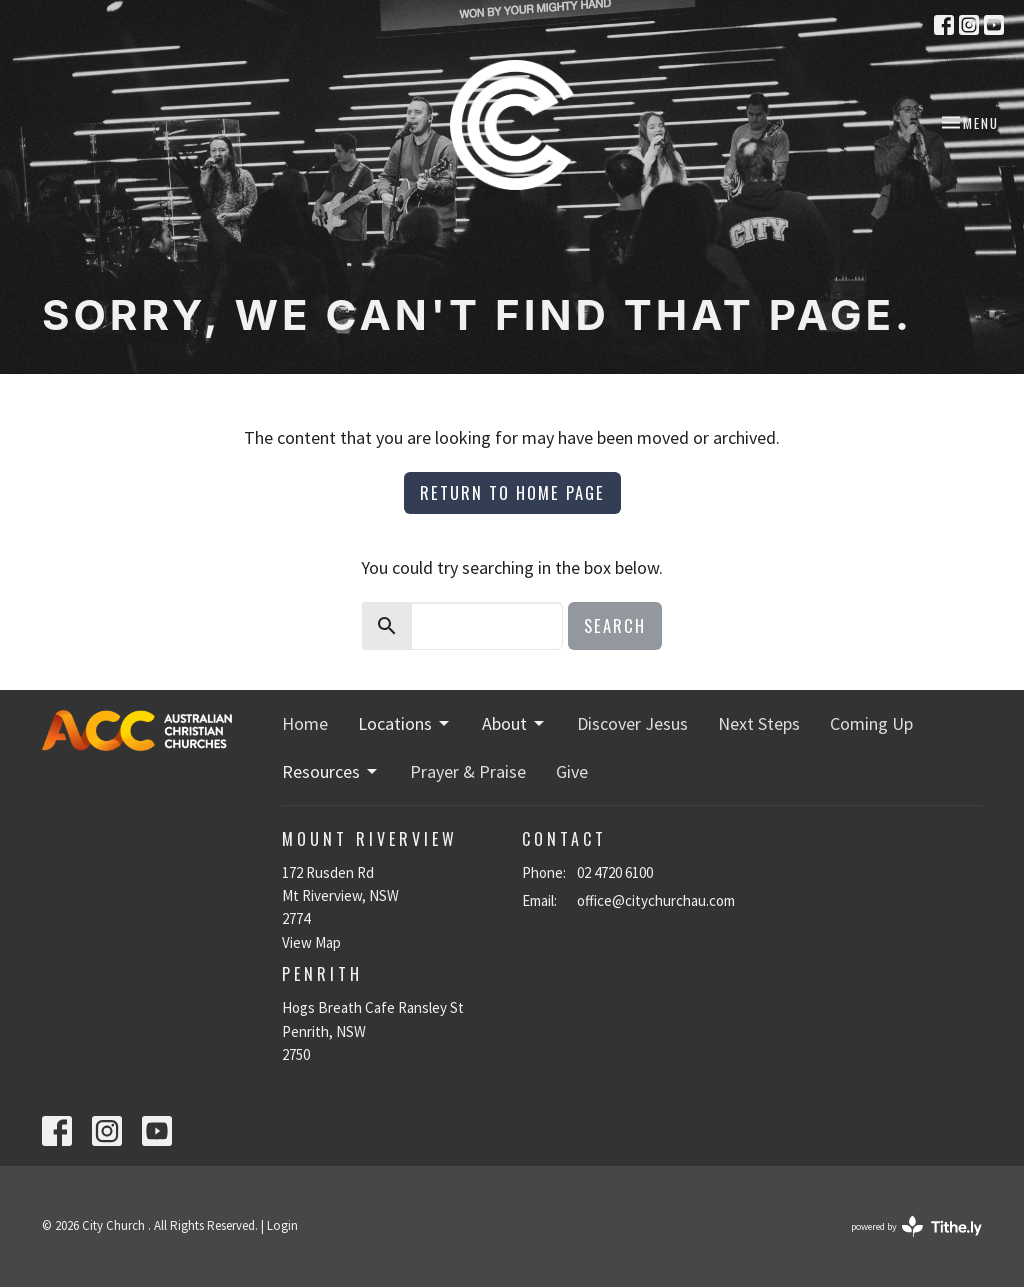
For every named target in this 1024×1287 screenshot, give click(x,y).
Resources (331, 771)
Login (282, 1225)
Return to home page (512, 492)
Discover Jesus (632, 723)
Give (572, 771)
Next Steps (759, 723)
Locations (405, 723)
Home (305, 723)
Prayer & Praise (468, 771)
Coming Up (871, 723)
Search (615, 625)
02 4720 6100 (615, 872)
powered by (916, 1226)
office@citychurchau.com (656, 900)
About (514, 723)
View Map (311, 942)
